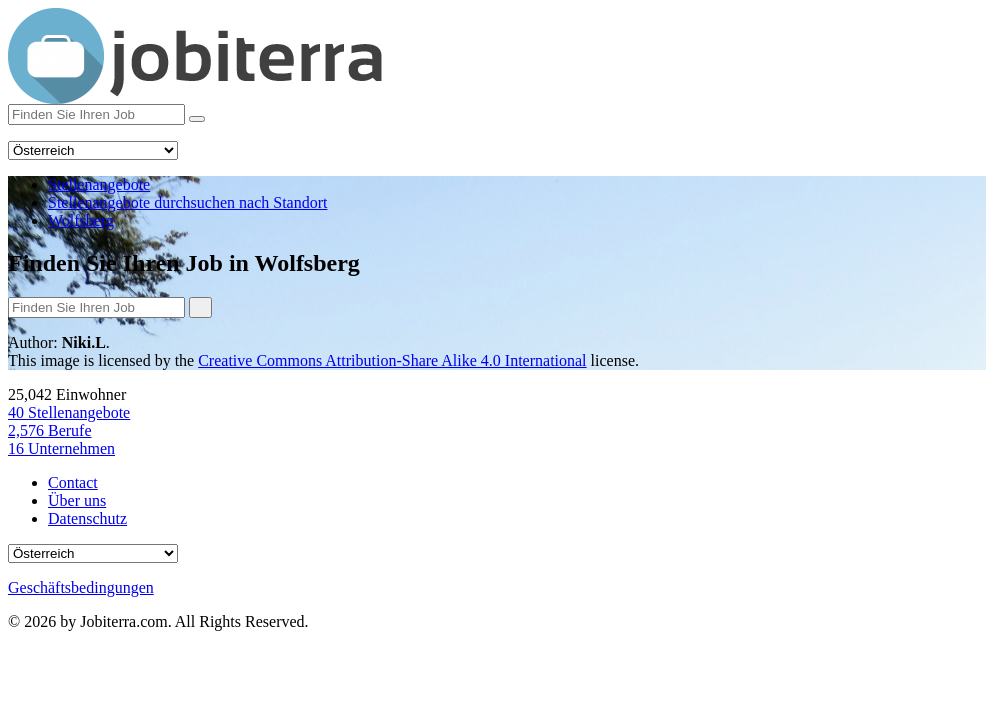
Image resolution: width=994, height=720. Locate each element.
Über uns (77, 500)
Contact (73, 482)
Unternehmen (61, 448)
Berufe (50, 430)
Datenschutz (87, 518)
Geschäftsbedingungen (81, 587)
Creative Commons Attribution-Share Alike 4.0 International (392, 360)
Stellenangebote (69, 412)
